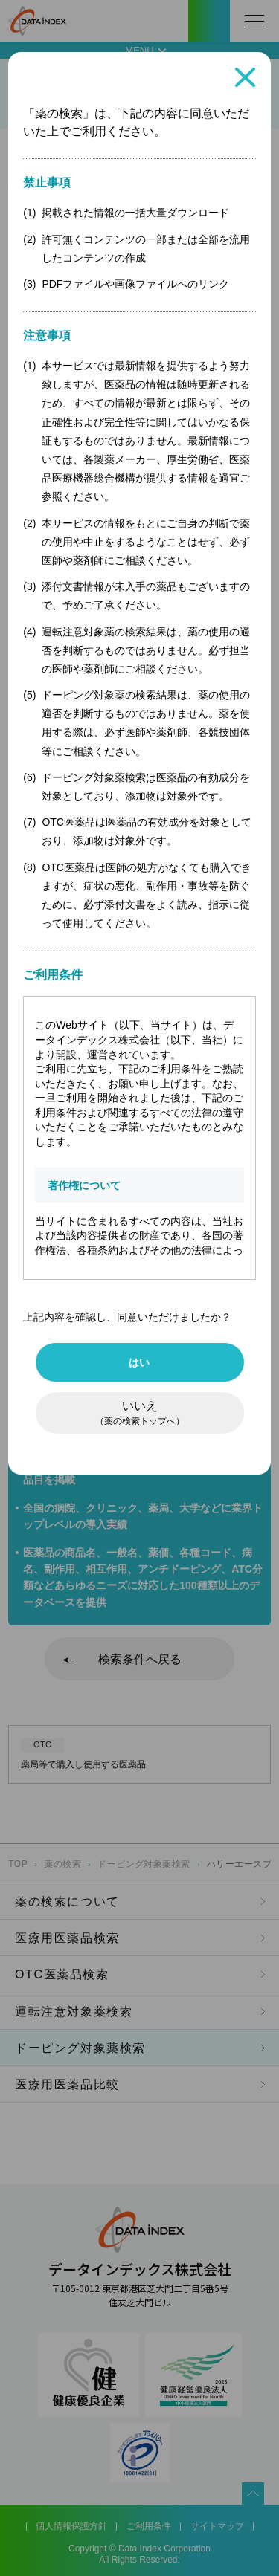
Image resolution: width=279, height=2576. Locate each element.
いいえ (140, 1412)
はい (139, 1362)
